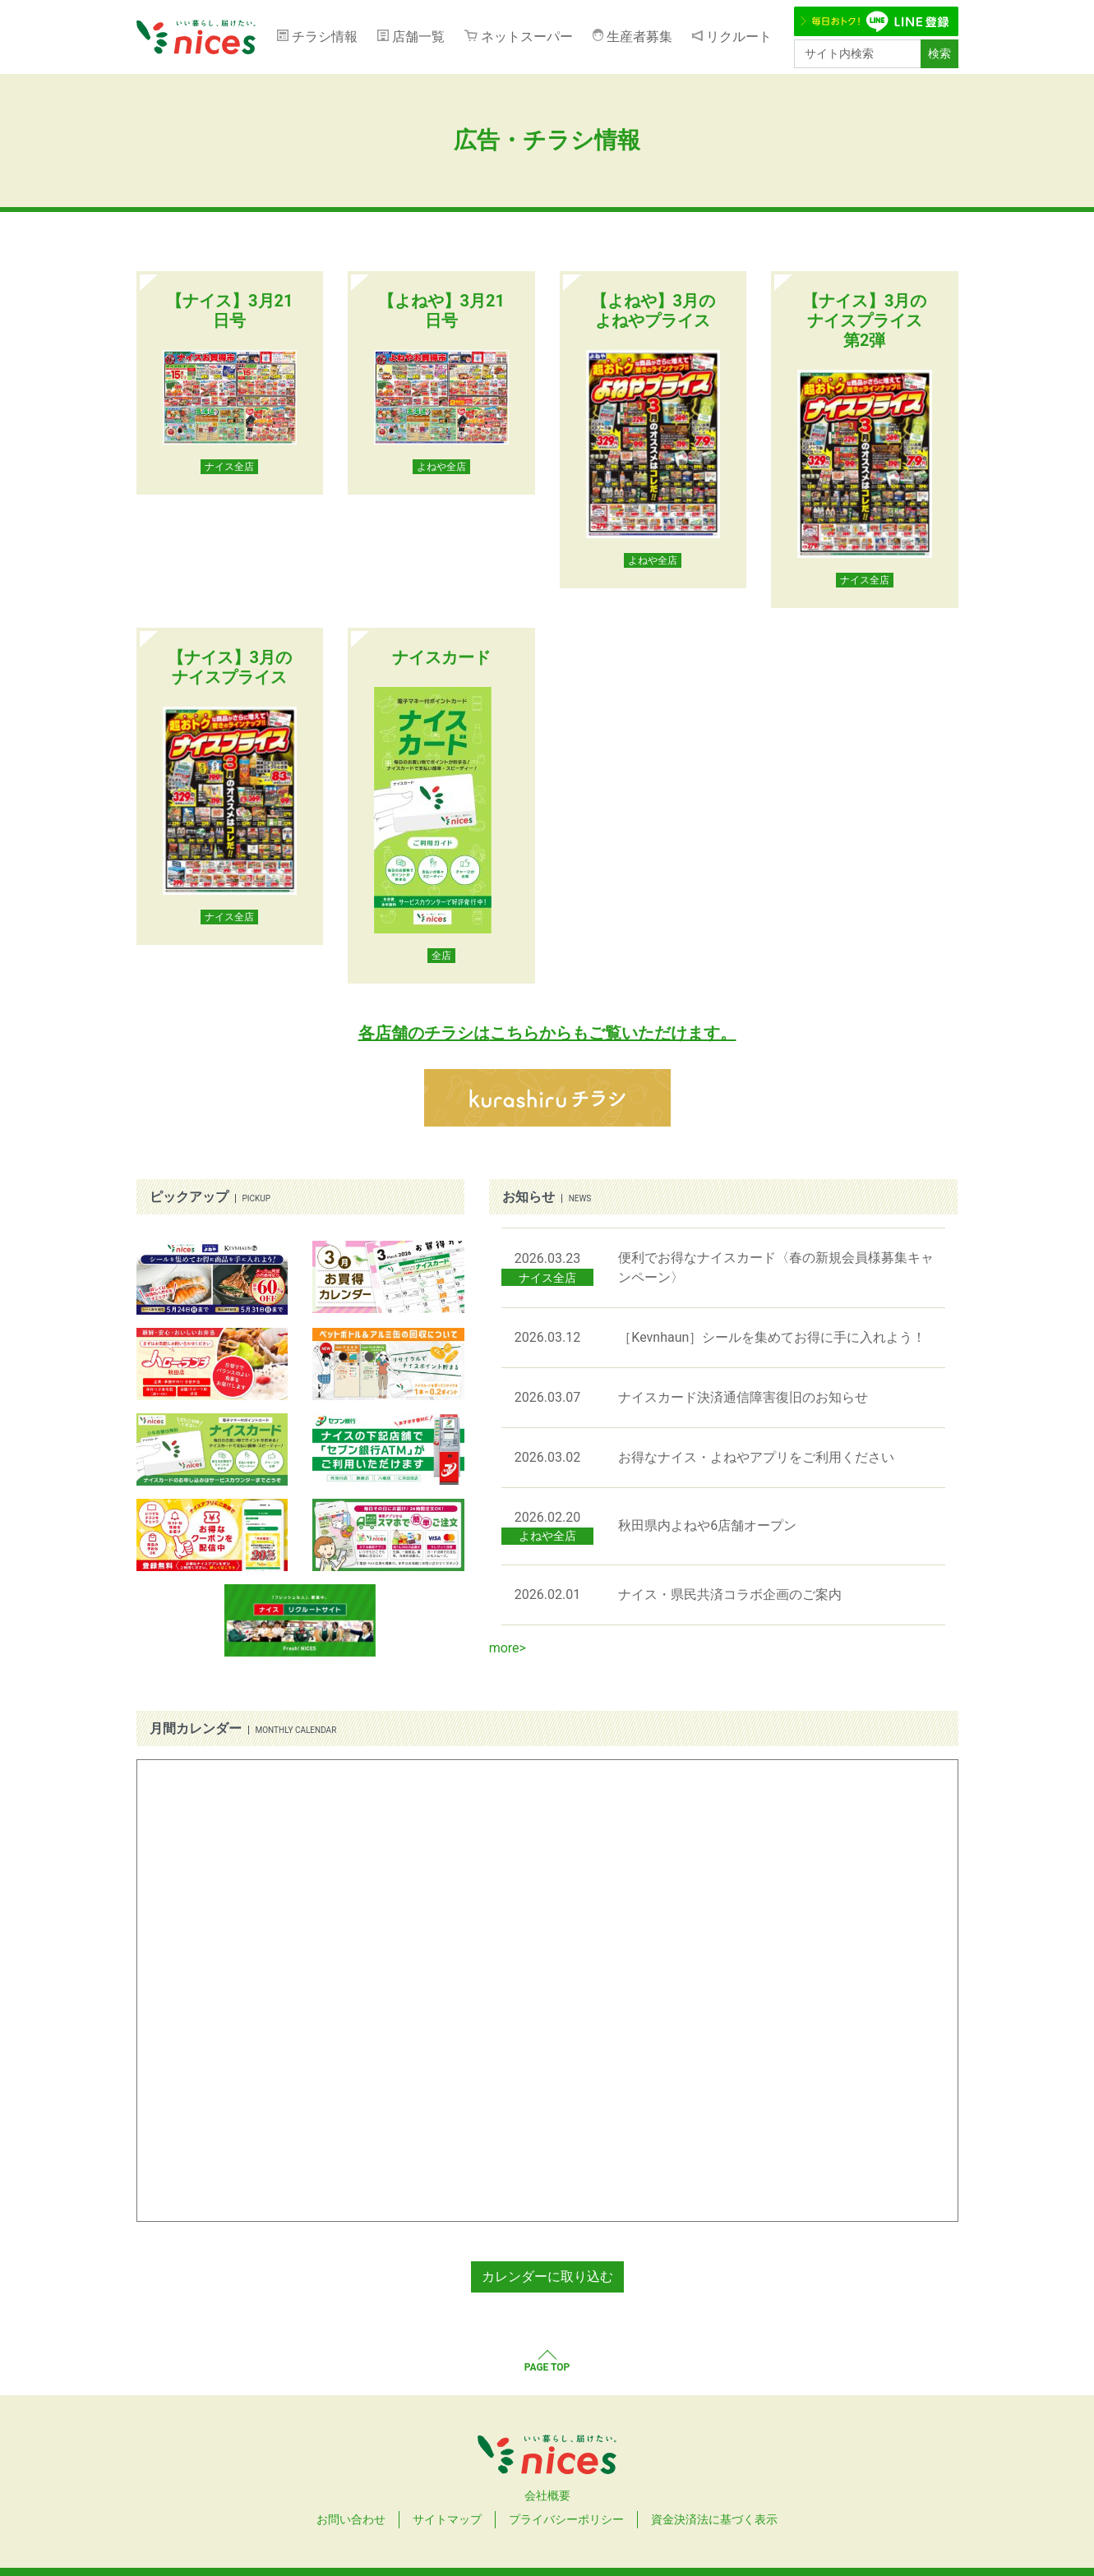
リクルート (739, 36)
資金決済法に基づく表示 (714, 2519)
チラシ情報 (325, 36)
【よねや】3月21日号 (441, 310)
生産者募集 (639, 36)
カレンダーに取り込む (547, 2276)
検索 (939, 53)
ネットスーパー (527, 36)
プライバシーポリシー (566, 2519)
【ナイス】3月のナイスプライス (230, 667)
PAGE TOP (547, 2367)
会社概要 (547, 2495)
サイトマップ (447, 2519)
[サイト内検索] (857, 53)
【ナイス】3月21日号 (229, 310)
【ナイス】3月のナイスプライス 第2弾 (864, 320)
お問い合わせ (350, 2519)
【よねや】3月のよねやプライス (653, 310)
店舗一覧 (418, 36)
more (504, 1648)
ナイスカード (441, 657)
